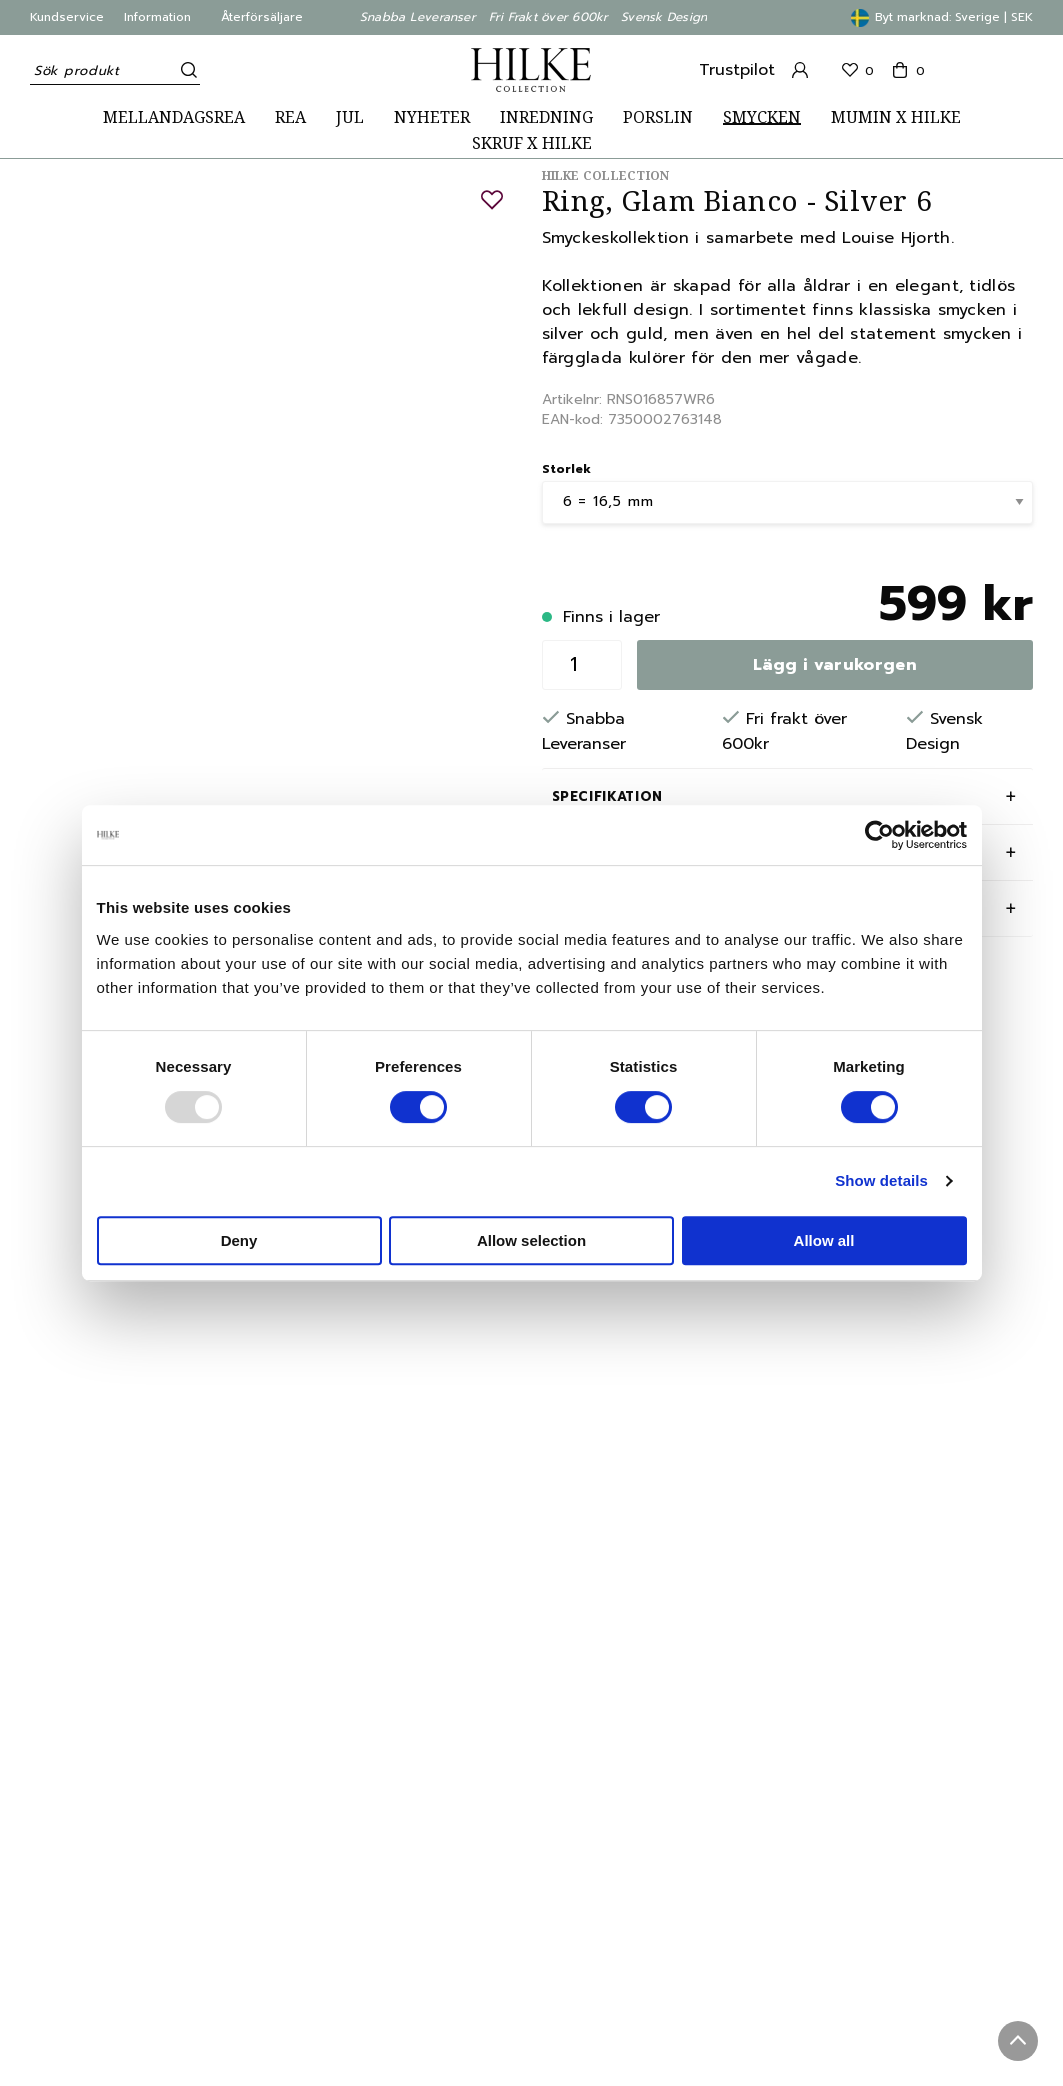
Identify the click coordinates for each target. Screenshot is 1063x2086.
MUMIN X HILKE (896, 117)
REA (290, 117)
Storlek (566, 469)
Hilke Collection (606, 175)
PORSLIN (658, 117)
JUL (350, 117)
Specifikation (607, 796)
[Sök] (185, 70)
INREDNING (546, 117)
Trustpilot (737, 70)
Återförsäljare (262, 17)
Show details (881, 1180)
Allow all (824, 1240)
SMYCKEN (762, 117)
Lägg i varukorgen (835, 665)
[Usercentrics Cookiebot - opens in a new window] (879, 835)
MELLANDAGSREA (174, 117)
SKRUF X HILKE (532, 143)
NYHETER (432, 117)
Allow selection (531, 1240)
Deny (239, 1240)
